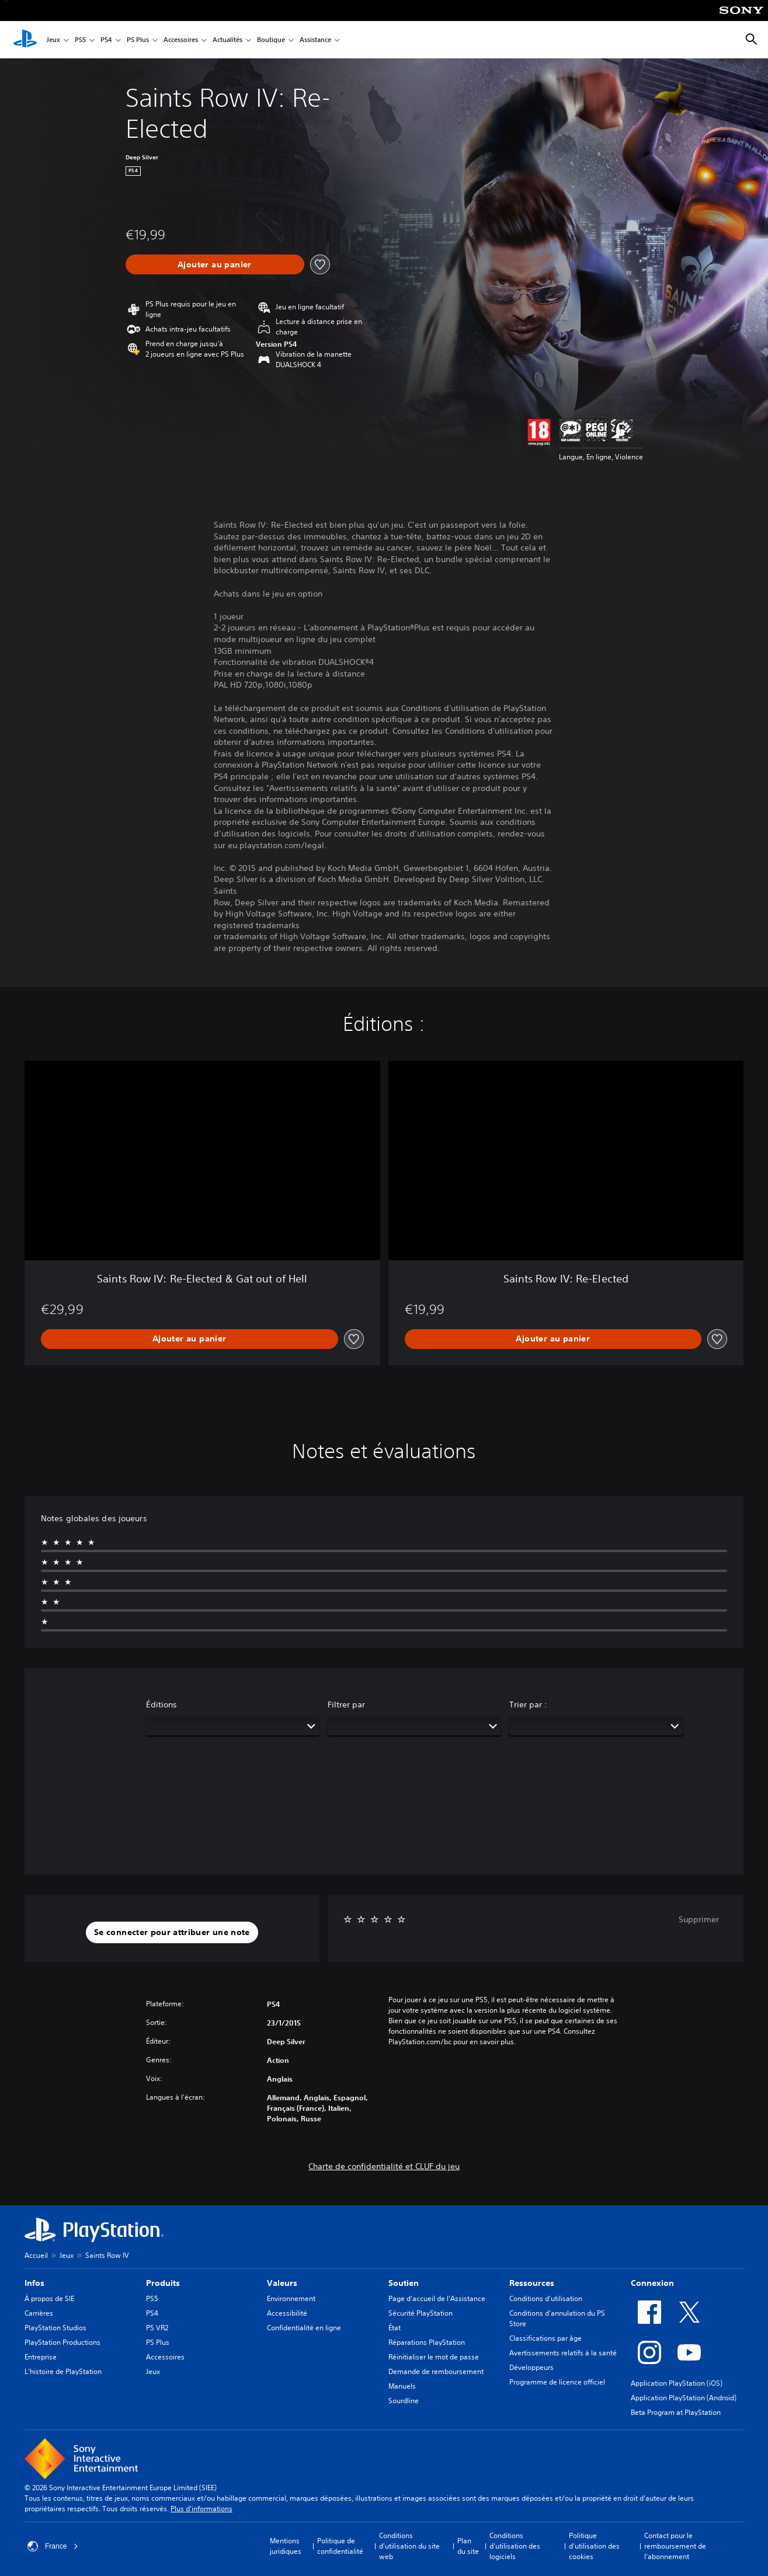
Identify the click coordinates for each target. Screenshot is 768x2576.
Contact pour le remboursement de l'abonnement (675, 2545)
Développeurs (531, 2367)
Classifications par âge (545, 2338)
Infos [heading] (34, 2283)
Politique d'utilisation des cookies (594, 2545)
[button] (172, 1932)
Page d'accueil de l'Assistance (436, 2298)
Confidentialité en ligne (304, 2328)
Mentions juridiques (285, 2546)
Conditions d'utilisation (545, 2298)
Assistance (315, 40)
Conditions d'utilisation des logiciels (514, 2545)
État (394, 2328)
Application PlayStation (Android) (683, 2398)
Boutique (271, 40)
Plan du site (468, 2546)
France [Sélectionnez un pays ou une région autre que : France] (53, 2546)
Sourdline (403, 2401)
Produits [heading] (163, 2283)
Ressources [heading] (531, 2283)
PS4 (106, 40)
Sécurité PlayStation (420, 2313)
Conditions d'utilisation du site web (409, 2545)
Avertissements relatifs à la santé (563, 2353)
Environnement (291, 2298)
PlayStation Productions (62, 2342)
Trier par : (528, 1704)
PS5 (80, 40)
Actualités (227, 40)
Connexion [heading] (652, 2283)
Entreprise (41, 2357)
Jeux (53, 40)
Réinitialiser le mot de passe (433, 2357)
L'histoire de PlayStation (63, 2371)
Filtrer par (346, 1704)
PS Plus (138, 40)
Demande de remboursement (436, 2371)
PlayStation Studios (55, 2328)
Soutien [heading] (403, 2283)
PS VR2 (157, 2328)
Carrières (39, 2313)
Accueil (36, 2255)
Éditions (161, 1704)
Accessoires (181, 40)
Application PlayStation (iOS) (676, 2383)
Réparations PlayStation (426, 2342)
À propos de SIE (49, 2298)
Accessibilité (287, 2313)
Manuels (402, 2386)
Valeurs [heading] (282, 2283)
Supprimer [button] (699, 1919)
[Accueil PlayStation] (25, 39)
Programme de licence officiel (557, 2382)
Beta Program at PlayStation (676, 2412)
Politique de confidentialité (340, 2546)
